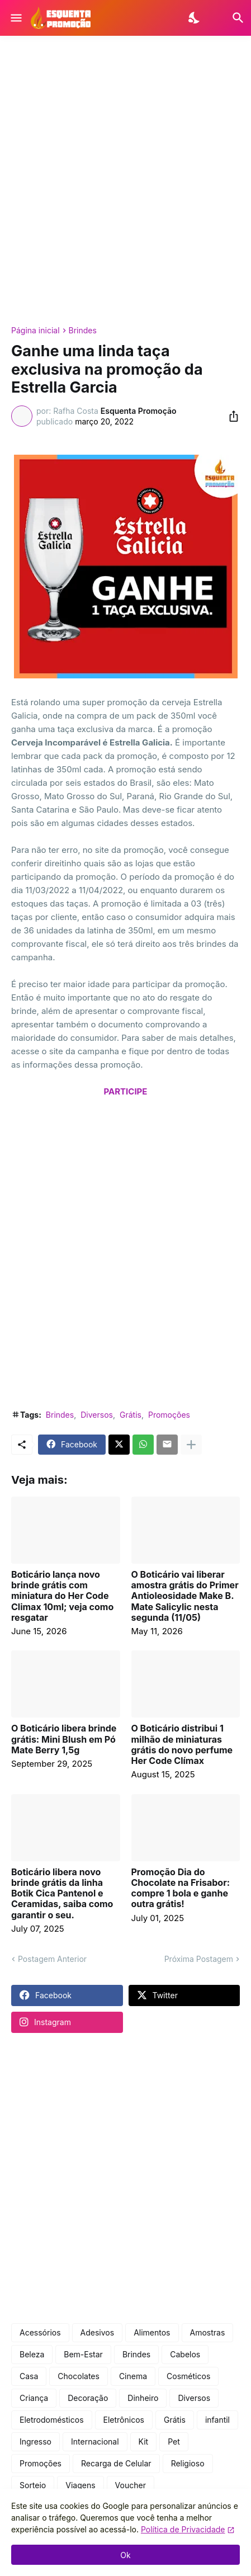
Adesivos (97, 2332)
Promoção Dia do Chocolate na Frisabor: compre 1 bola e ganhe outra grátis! (180, 1888)
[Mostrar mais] (191, 1445)
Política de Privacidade (183, 2529)
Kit (144, 2441)
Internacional (95, 2441)
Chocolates (79, 2376)
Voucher (130, 2485)
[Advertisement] (125, 180)
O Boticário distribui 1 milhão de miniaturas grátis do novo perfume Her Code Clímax (182, 1744)
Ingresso (35, 2441)
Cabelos (185, 2354)
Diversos (96, 1414)
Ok (125, 2555)
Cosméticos (188, 2376)
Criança (34, 2398)
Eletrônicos (123, 2419)
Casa (29, 2376)
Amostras (207, 2332)
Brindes (83, 330)
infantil (217, 2419)
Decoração (88, 2398)
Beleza (32, 2354)
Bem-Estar (83, 2354)
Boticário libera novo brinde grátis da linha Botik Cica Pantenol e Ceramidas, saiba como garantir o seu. (62, 1894)
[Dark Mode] (194, 17)
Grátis (130, 1414)
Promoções (169, 1414)
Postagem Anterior (52, 1959)
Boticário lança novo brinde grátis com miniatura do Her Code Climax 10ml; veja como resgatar (62, 1596)
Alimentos (152, 2332)
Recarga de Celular (116, 2463)
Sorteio (33, 2485)
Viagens (80, 2485)
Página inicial (35, 330)
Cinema (133, 2376)
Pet (174, 2441)
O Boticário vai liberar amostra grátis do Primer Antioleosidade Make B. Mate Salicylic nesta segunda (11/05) (185, 1596)
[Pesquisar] (231, 17)
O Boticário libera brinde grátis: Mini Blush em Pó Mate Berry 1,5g (63, 1739)
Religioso (188, 2463)
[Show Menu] (15, 17)
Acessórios (40, 2332)
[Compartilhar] (230, 416)
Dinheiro (142, 2398)
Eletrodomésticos (52, 2419)
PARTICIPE (126, 1091)
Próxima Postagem (198, 1959)
